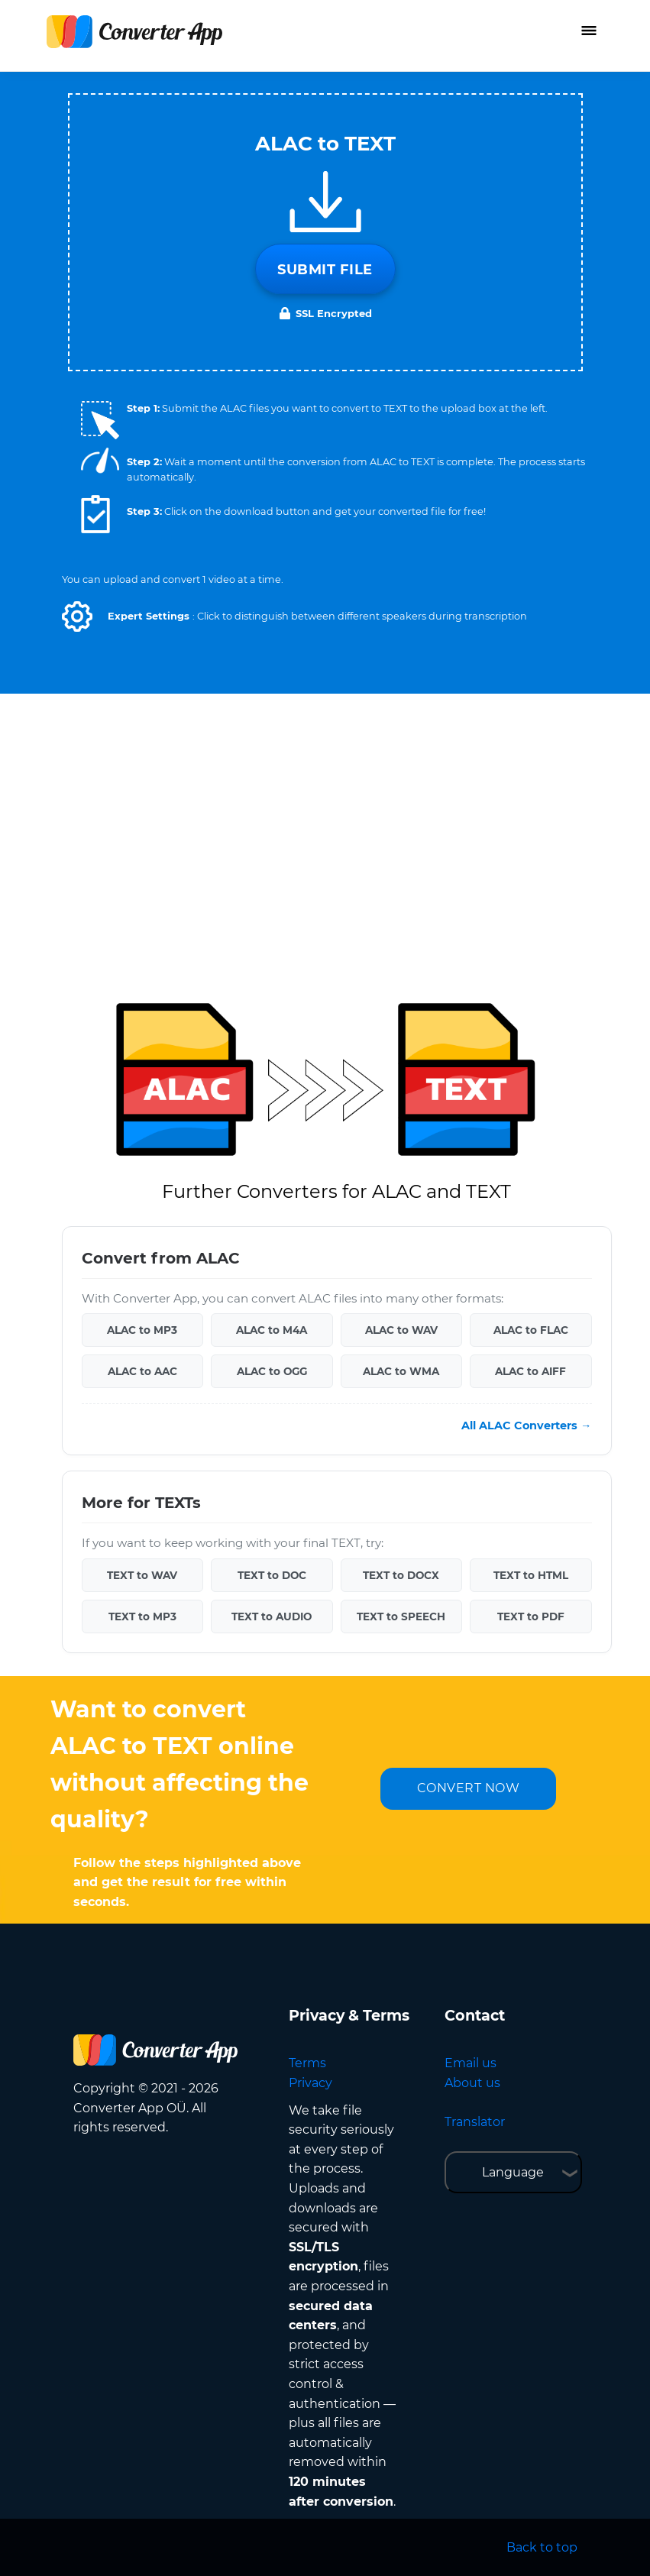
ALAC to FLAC (530, 1330)
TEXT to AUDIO (271, 1616)
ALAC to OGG (272, 1371)
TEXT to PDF (530, 1616)
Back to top (541, 2547)
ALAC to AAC (142, 1371)
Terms (307, 2063)
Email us (470, 2063)
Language (513, 2172)
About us (472, 2083)
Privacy (310, 2083)
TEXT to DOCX (401, 1575)
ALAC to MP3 (142, 1330)
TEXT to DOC (272, 1575)
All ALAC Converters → (526, 1425)
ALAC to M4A (271, 1330)
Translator (475, 2122)
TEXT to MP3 (142, 1616)
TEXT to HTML (530, 1575)
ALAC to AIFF (530, 1371)
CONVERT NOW (468, 1788)
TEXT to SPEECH (401, 1616)
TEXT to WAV (142, 1575)
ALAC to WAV (401, 1330)
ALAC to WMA (401, 1371)
